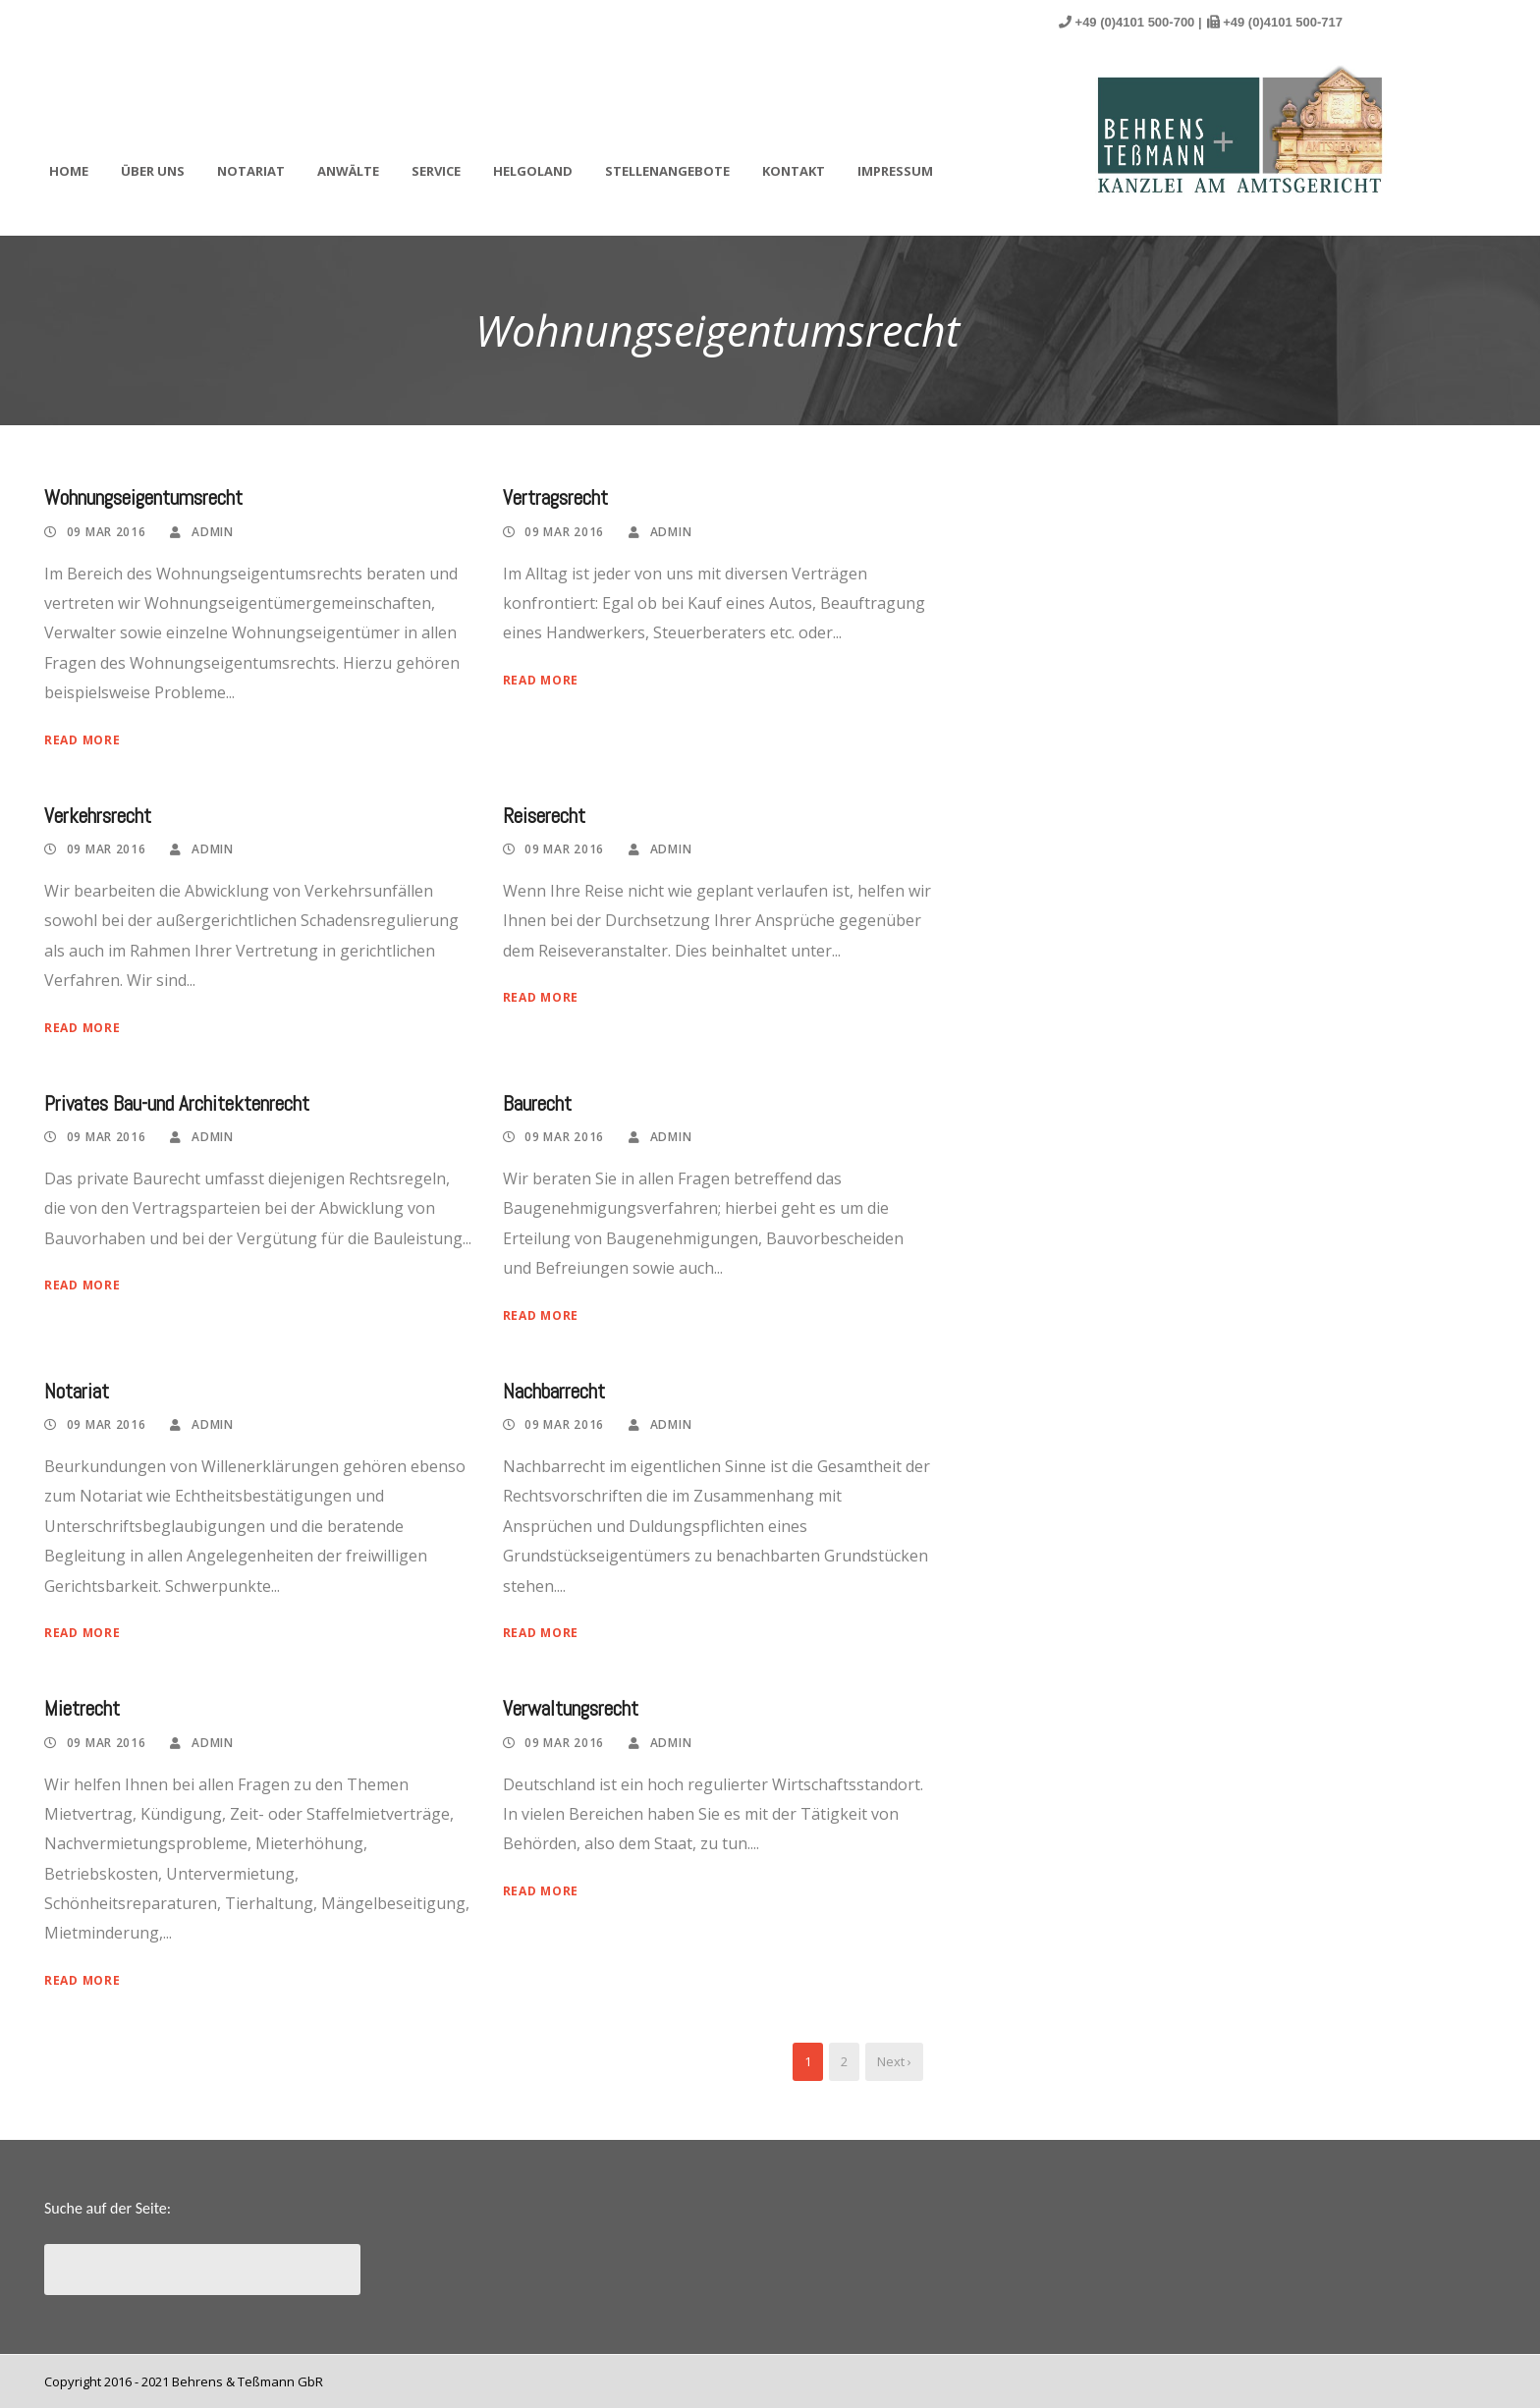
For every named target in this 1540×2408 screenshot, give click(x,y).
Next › (894, 2061)
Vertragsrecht (555, 497)
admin (213, 531)
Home (68, 171)
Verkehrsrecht (97, 815)
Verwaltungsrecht (570, 1708)
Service (436, 171)
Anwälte (348, 171)
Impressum (895, 171)
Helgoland (533, 171)
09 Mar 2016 (106, 531)
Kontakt (793, 171)
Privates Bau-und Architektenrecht (176, 1103)
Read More (82, 740)
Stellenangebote (667, 171)
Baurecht (537, 1103)
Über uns (153, 171)
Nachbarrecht (554, 1391)
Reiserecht (544, 815)
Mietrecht (82, 1708)
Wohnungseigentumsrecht (143, 497)
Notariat (251, 171)
